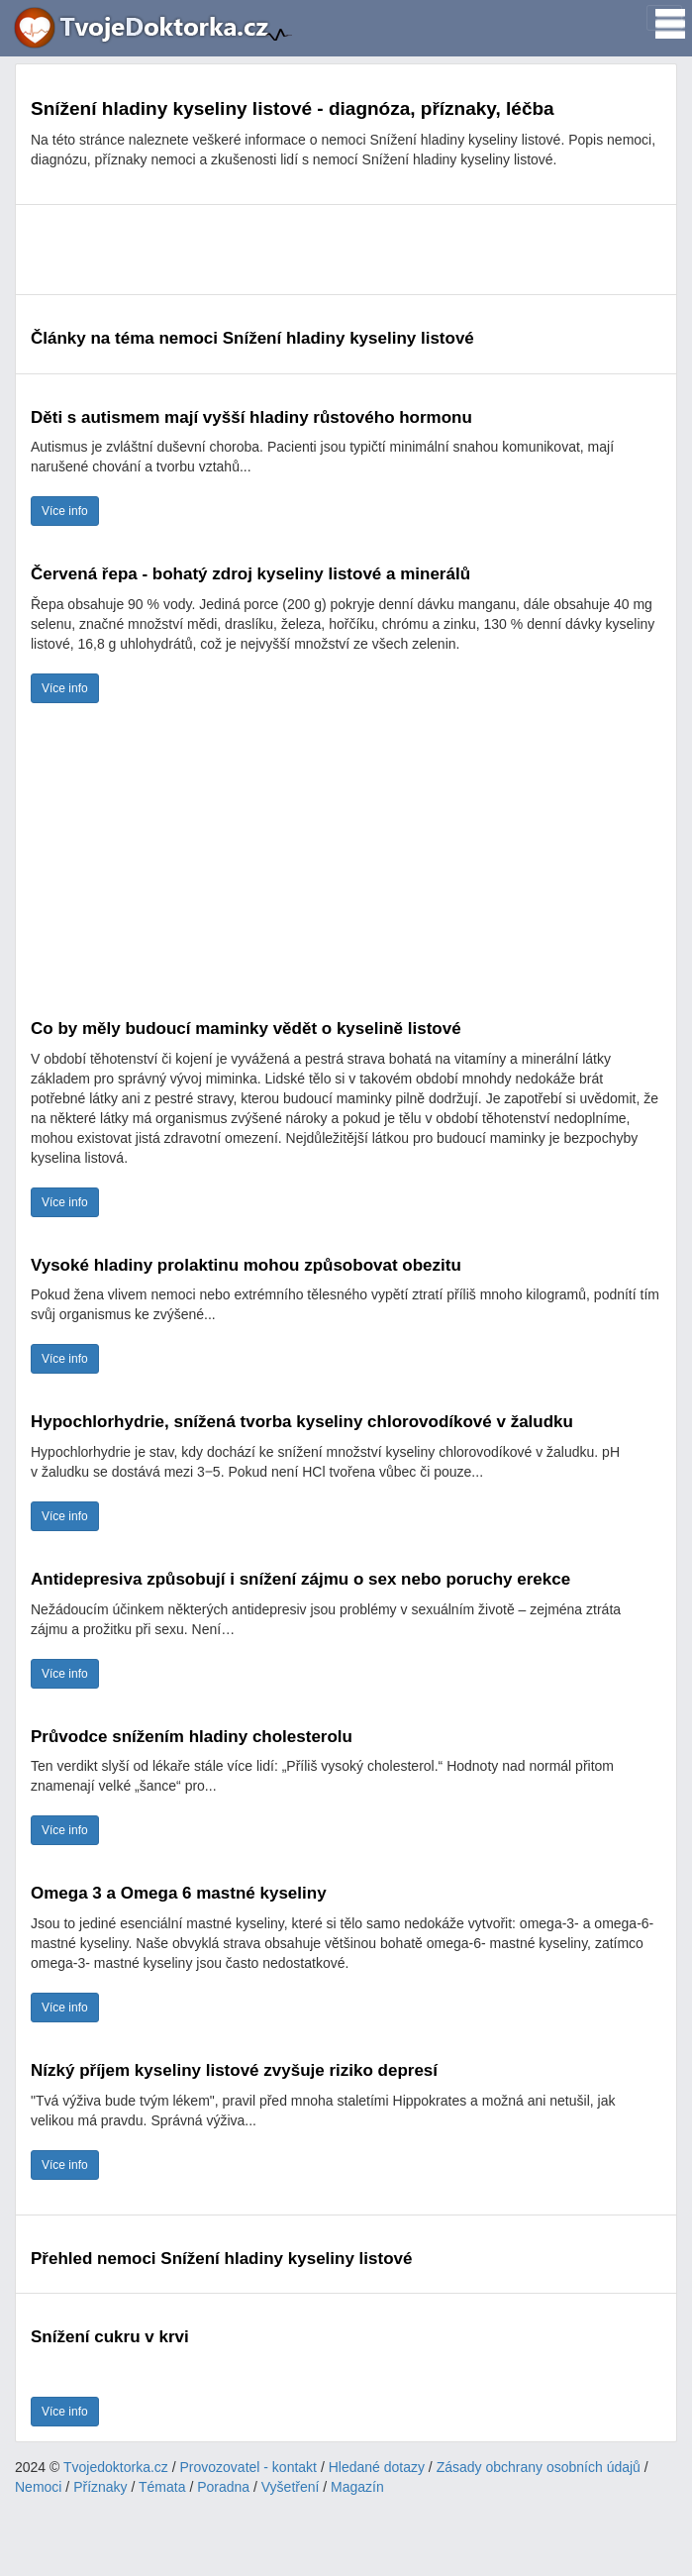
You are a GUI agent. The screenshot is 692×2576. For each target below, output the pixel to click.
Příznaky (100, 2487)
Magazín (357, 2487)
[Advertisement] (346, 249)
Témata (162, 2487)
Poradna (223, 2487)
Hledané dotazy (377, 2467)
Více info (65, 511)
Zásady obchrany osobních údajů (539, 2467)
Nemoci (38, 2487)
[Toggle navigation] (664, 18)
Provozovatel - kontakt (249, 2467)
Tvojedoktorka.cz (115, 2467)
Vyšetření (290, 2487)
